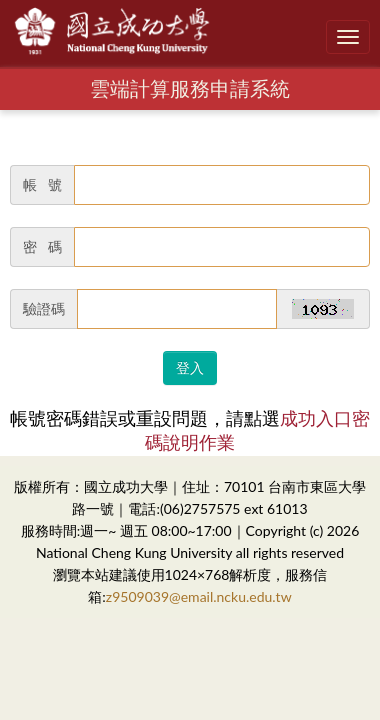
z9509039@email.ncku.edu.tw (199, 596)
